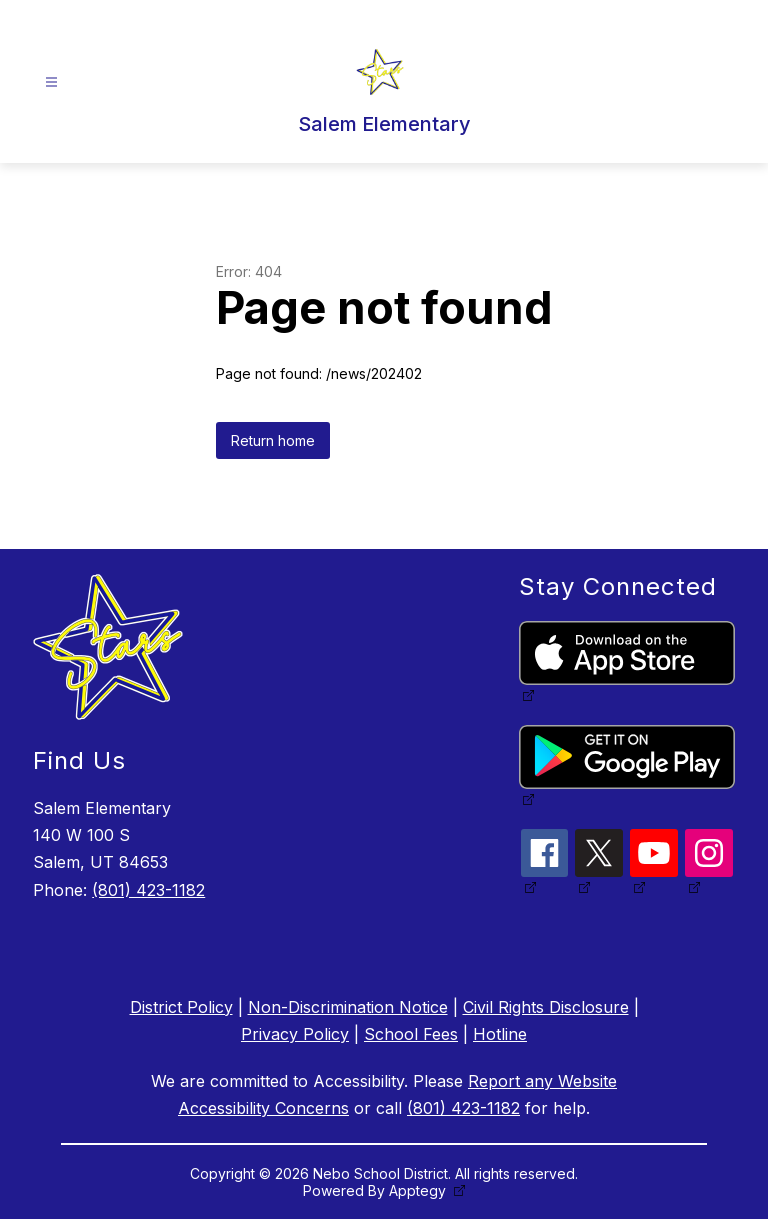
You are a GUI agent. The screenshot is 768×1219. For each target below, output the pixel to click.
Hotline (500, 1034)
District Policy (181, 1007)
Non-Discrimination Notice (348, 1007)
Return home (273, 440)
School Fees (411, 1034)
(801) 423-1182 (148, 890)
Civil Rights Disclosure (546, 1007)
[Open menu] (51, 82)
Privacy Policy (295, 1034)
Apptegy (419, 1190)
